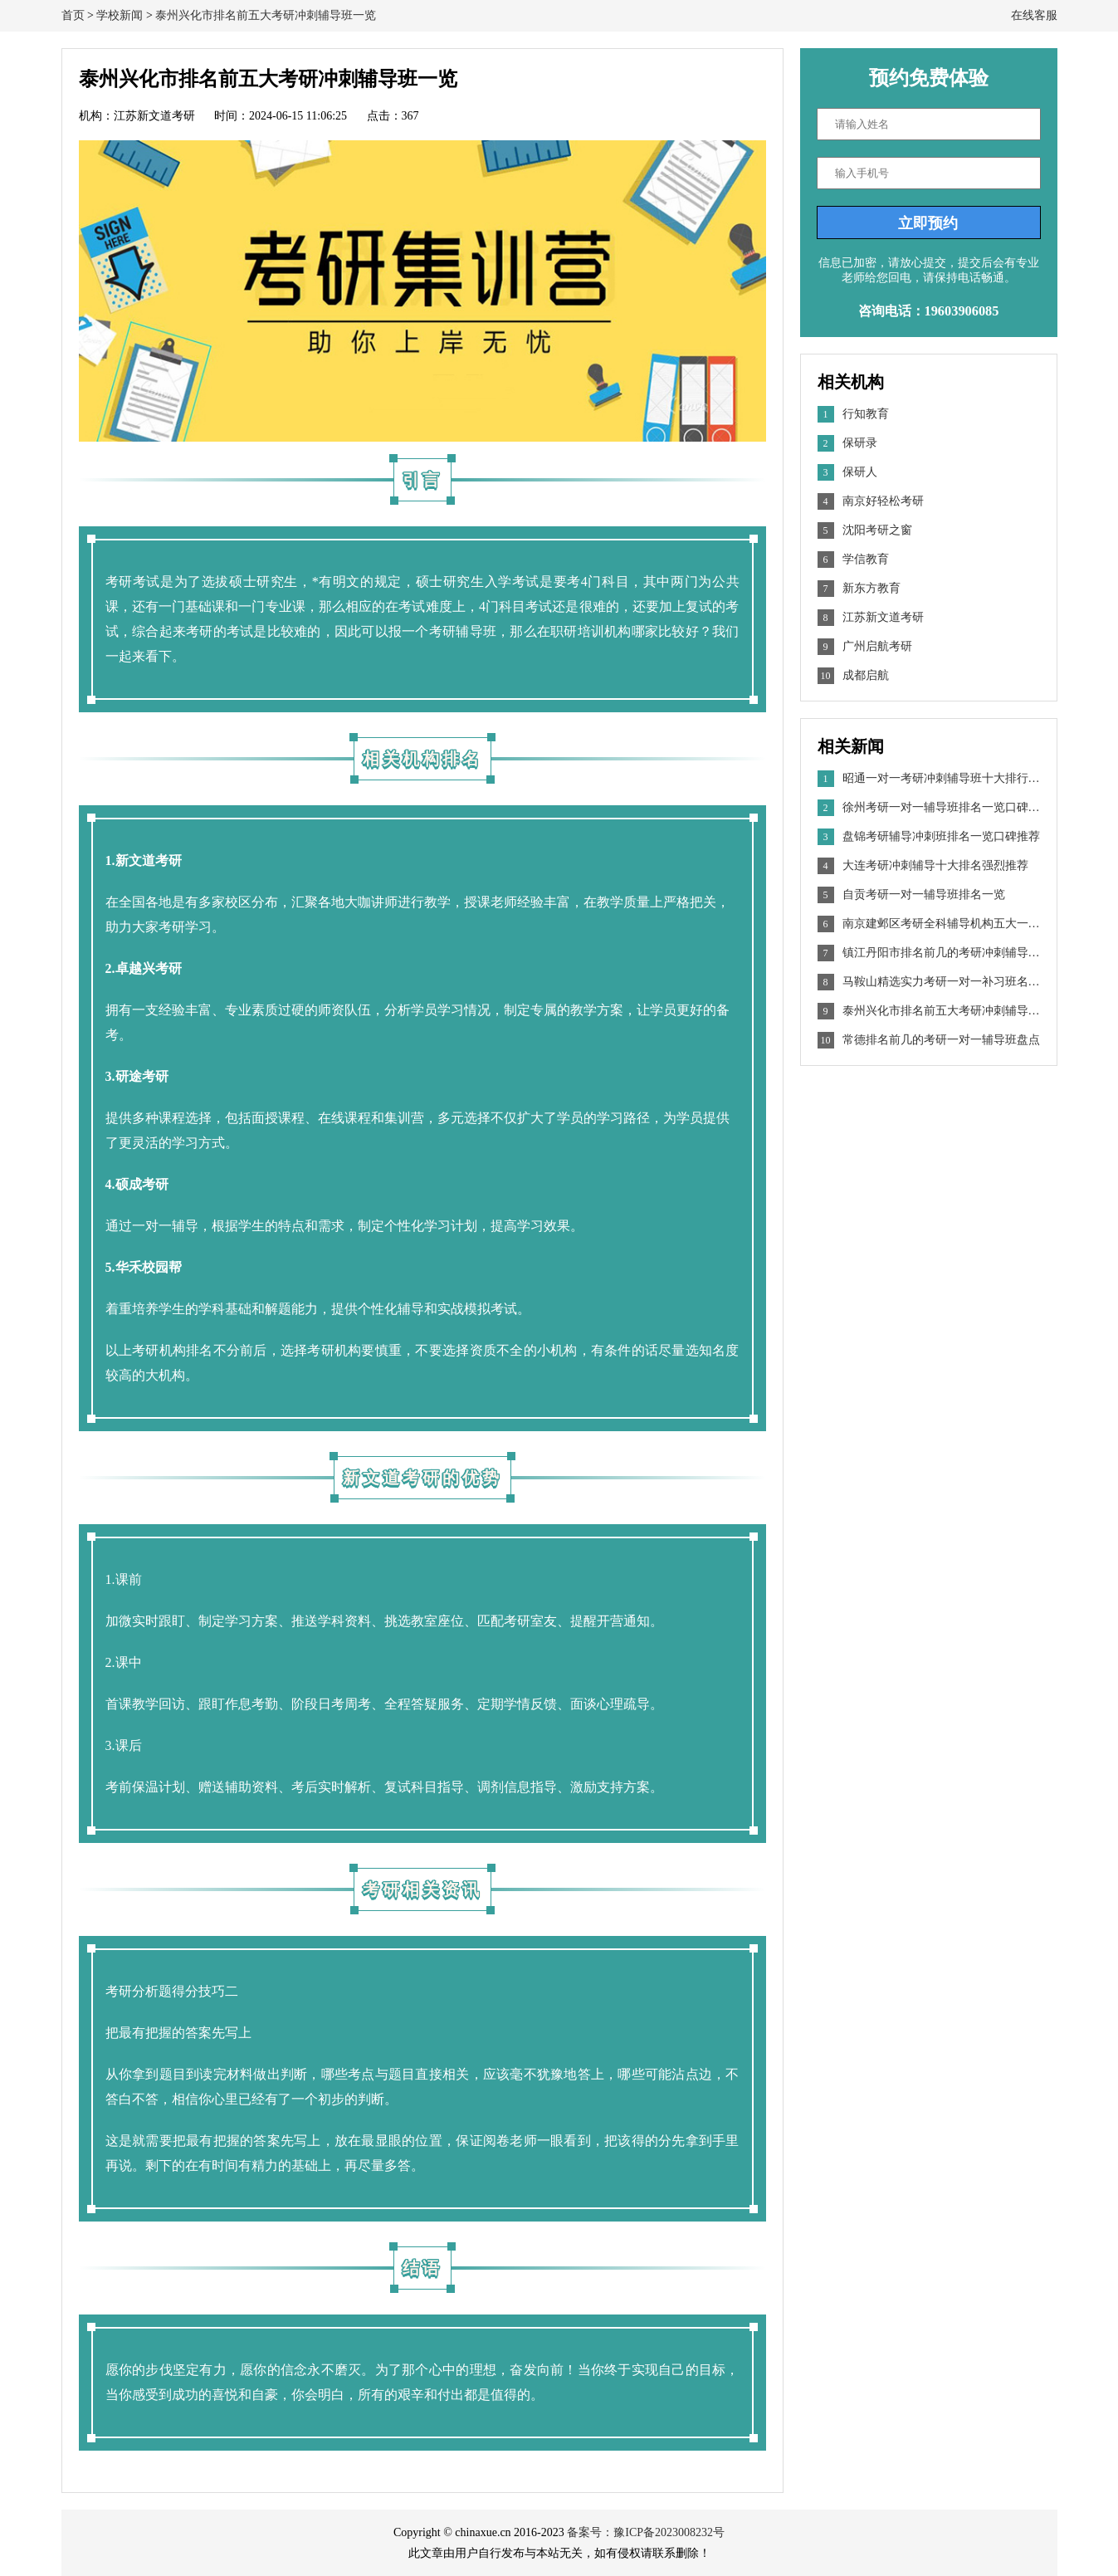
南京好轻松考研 (883, 501)
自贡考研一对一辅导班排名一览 (911, 895)
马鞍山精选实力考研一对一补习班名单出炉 (929, 982)
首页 (73, 15)
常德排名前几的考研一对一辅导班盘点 (929, 1040)
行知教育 (865, 414)
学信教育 (865, 559)
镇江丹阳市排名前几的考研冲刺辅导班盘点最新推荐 (929, 953)
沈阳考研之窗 (877, 530)
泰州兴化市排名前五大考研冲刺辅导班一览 (265, 15)
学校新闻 (119, 15)
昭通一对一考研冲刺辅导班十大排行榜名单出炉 (929, 778)
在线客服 (1034, 15)
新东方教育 (871, 588)
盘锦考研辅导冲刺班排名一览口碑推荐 (929, 837)
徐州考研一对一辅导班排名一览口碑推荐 (929, 807)
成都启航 (865, 675)
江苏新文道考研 (883, 617)
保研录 (859, 443)
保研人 (859, 472)
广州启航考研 (877, 646)
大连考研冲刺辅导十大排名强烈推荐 (923, 866)
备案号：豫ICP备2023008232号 (646, 2532)
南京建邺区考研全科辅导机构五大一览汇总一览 (929, 924)
